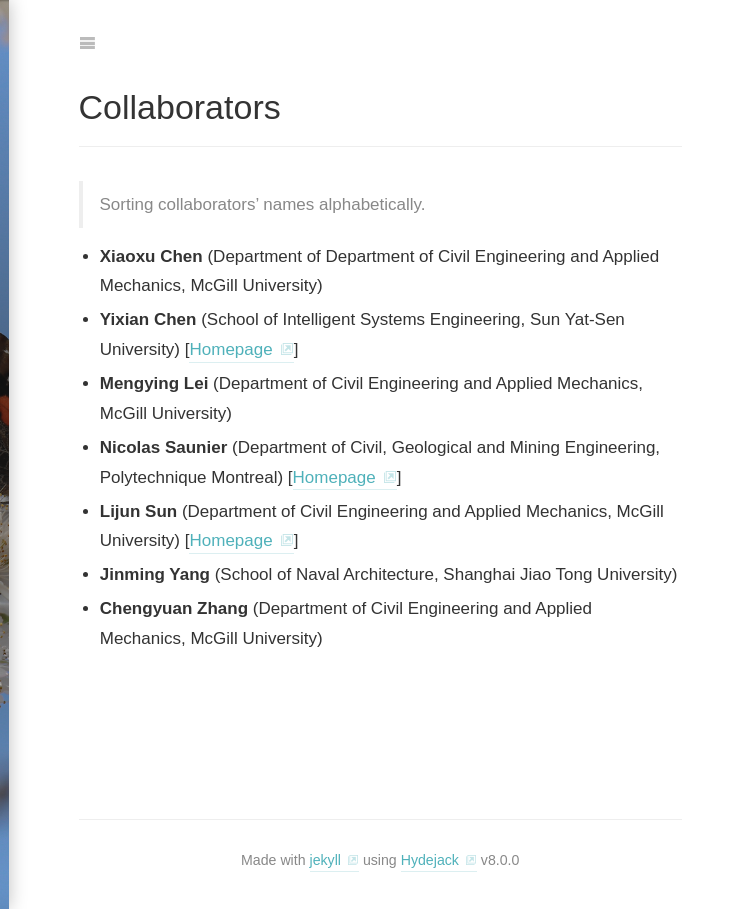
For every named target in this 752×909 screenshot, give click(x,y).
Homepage (230, 349)
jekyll (325, 860)
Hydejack (430, 860)
